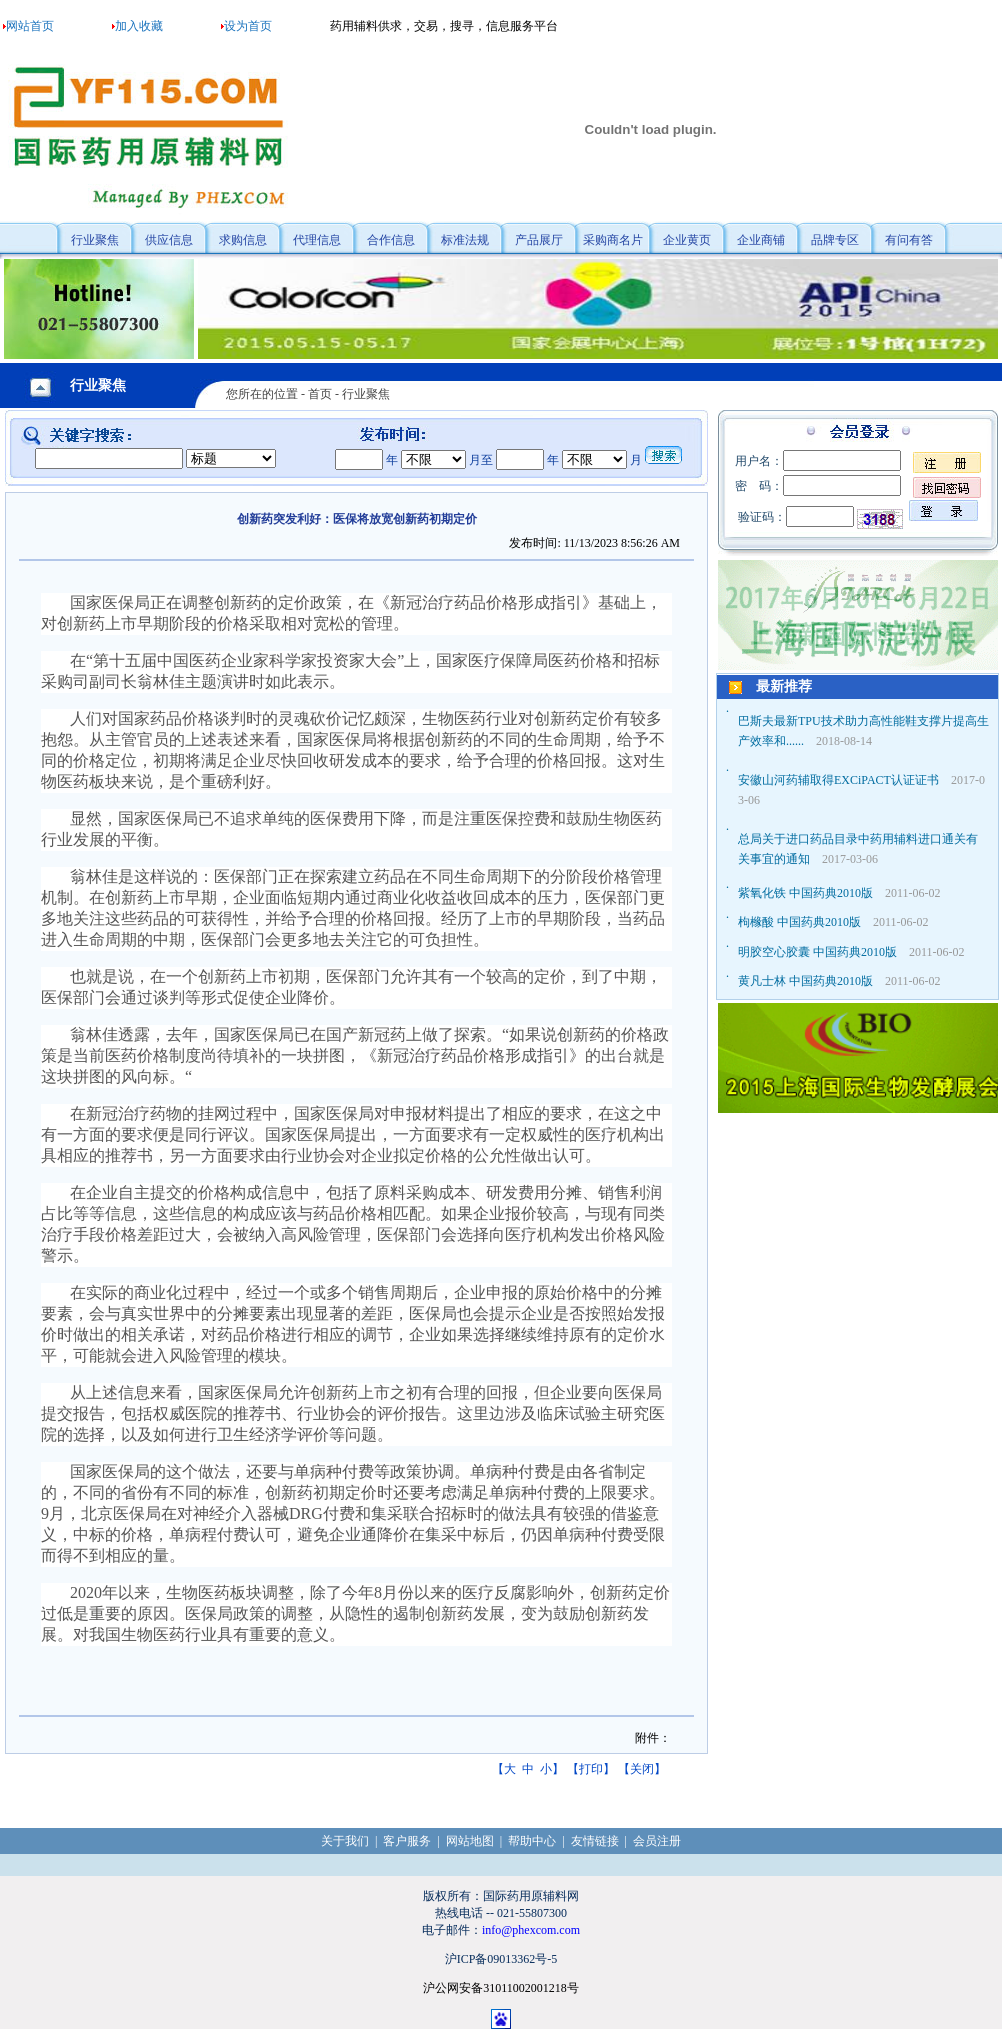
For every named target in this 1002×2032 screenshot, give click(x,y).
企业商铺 (761, 240)
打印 (591, 1769)
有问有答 (909, 240)
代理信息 (317, 240)
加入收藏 (139, 26)
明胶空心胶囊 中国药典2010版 (817, 952)
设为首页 (248, 26)
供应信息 (169, 240)
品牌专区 (835, 240)
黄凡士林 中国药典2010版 (805, 981)
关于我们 (345, 1841)
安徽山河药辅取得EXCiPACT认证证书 (838, 780)
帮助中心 (532, 1841)
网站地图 (470, 1841)
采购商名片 (613, 240)
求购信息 (243, 240)
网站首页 (30, 26)
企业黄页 (687, 240)
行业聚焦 (95, 240)
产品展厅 (539, 240)
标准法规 (465, 240)
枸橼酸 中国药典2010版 (799, 922)
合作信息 (391, 240)
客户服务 (407, 1841)
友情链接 (595, 1841)
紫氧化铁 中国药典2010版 (805, 893)
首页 (320, 394)
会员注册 (657, 1841)
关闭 (642, 1769)
